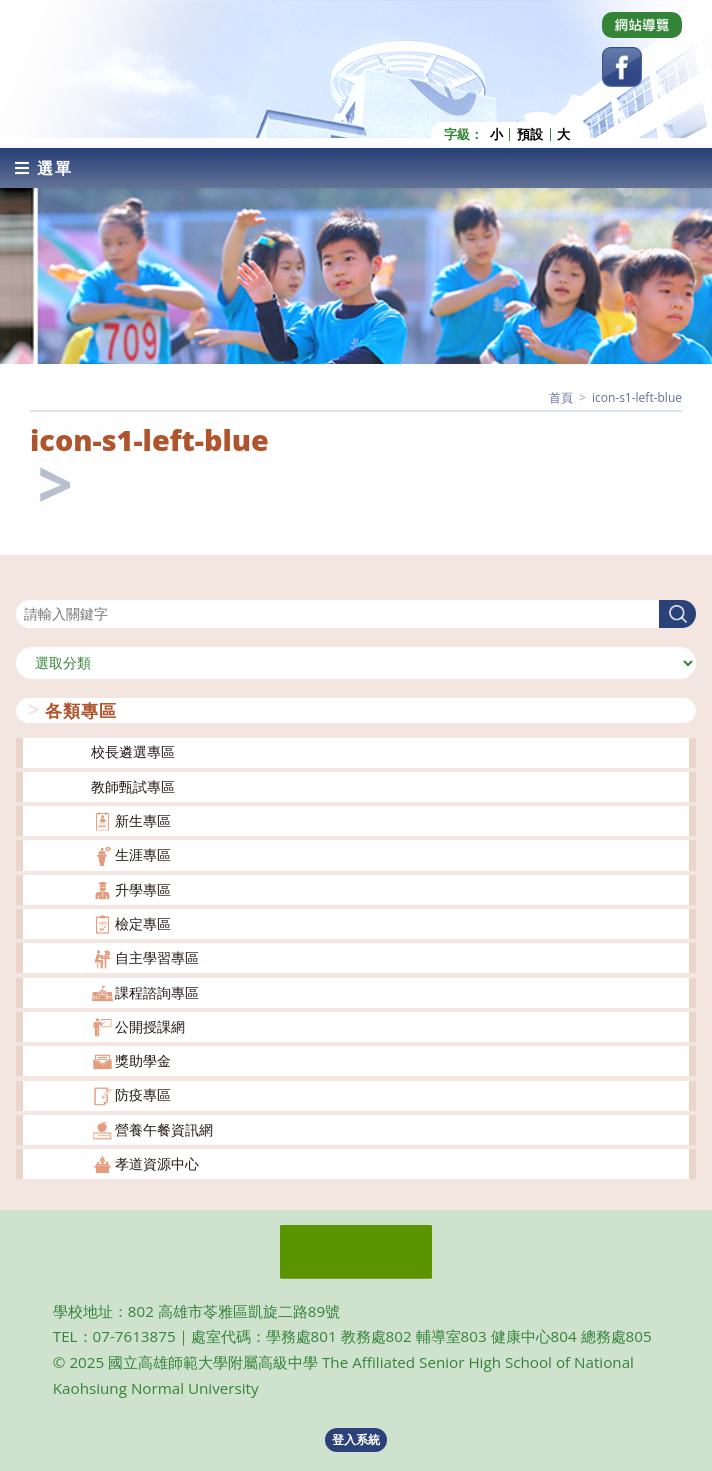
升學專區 (143, 888)
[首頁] (561, 396)
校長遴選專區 (133, 751)
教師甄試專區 (133, 785)
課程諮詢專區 (157, 991)
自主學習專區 (157, 957)
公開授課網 (150, 1025)
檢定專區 (143, 923)
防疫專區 (143, 1094)
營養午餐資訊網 (164, 1128)
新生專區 (143, 820)
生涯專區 (143, 854)
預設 (530, 133)
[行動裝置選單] (44, 167)
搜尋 (30, 586)
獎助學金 (143, 1060)
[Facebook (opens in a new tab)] (622, 67)
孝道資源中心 (157, 1163)
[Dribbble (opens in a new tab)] (642, 25)
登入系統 (356, 1438)
